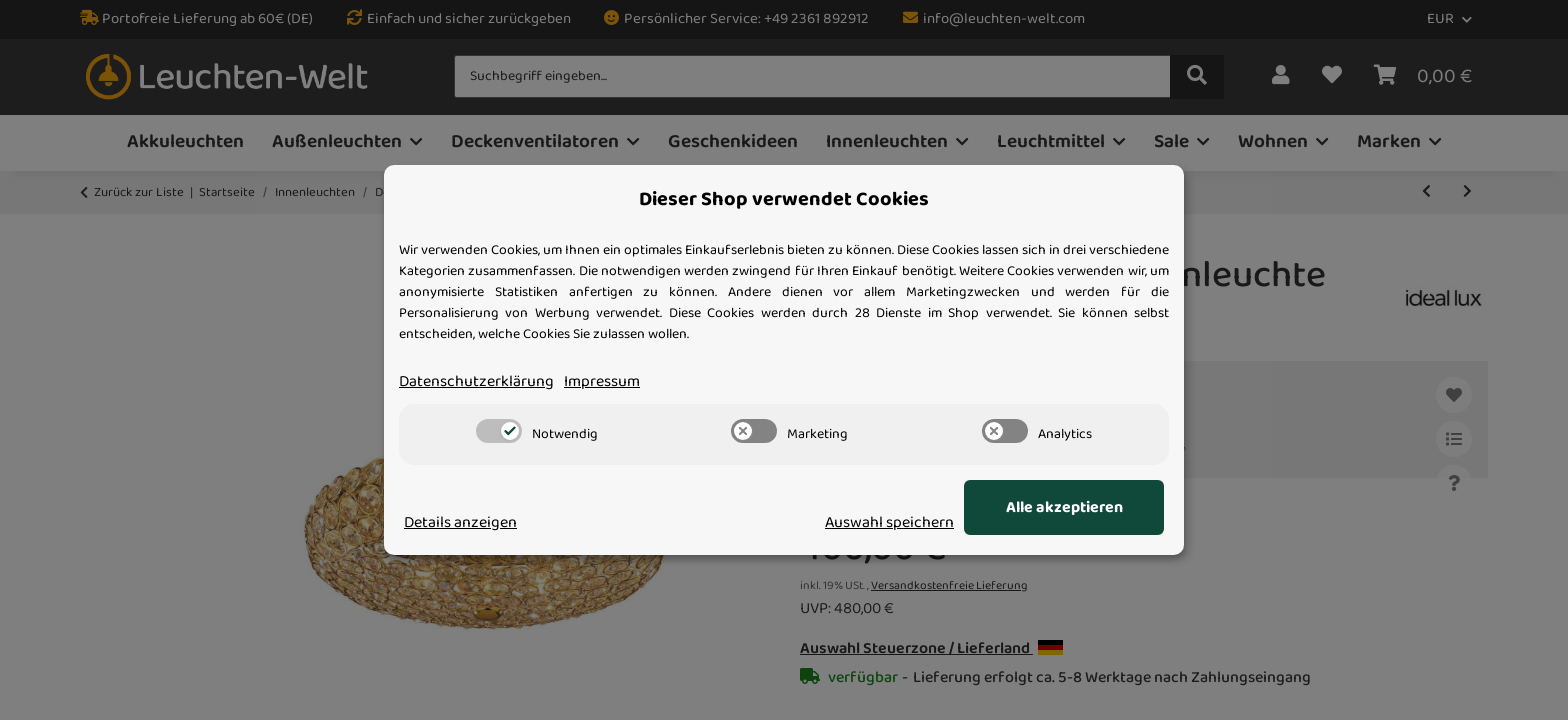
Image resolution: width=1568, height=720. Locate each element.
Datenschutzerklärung (476, 382)
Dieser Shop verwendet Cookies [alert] (784, 200)
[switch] (499, 431)
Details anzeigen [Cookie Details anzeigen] (460, 523)
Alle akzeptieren (1064, 508)
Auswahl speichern (889, 523)
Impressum (602, 382)
